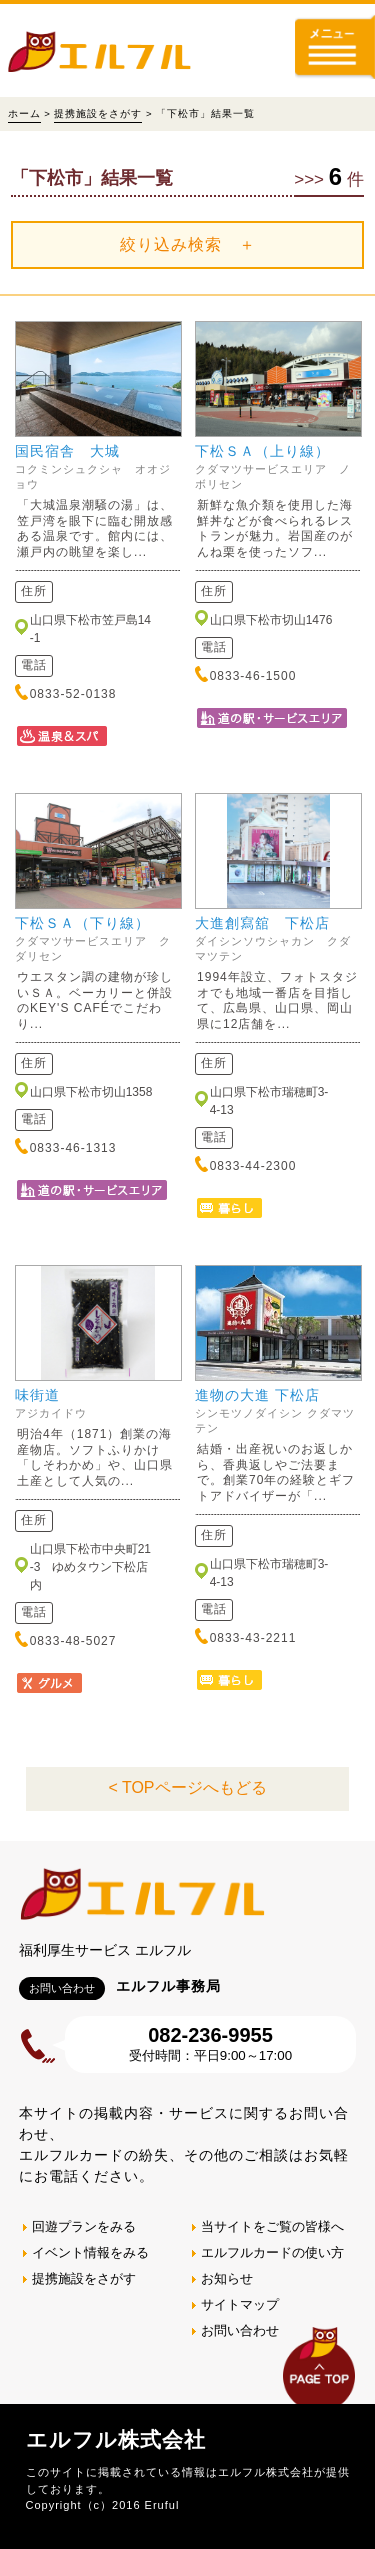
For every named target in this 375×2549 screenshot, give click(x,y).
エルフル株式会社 (116, 2439)
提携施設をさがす (98, 113)
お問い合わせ (240, 2330)
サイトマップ (240, 2304)
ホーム (24, 113)
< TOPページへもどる (187, 1787)
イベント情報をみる (90, 2252)
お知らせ (227, 2278)
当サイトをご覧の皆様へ (272, 2226)
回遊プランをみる (84, 2226)
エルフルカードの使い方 (272, 2252)
